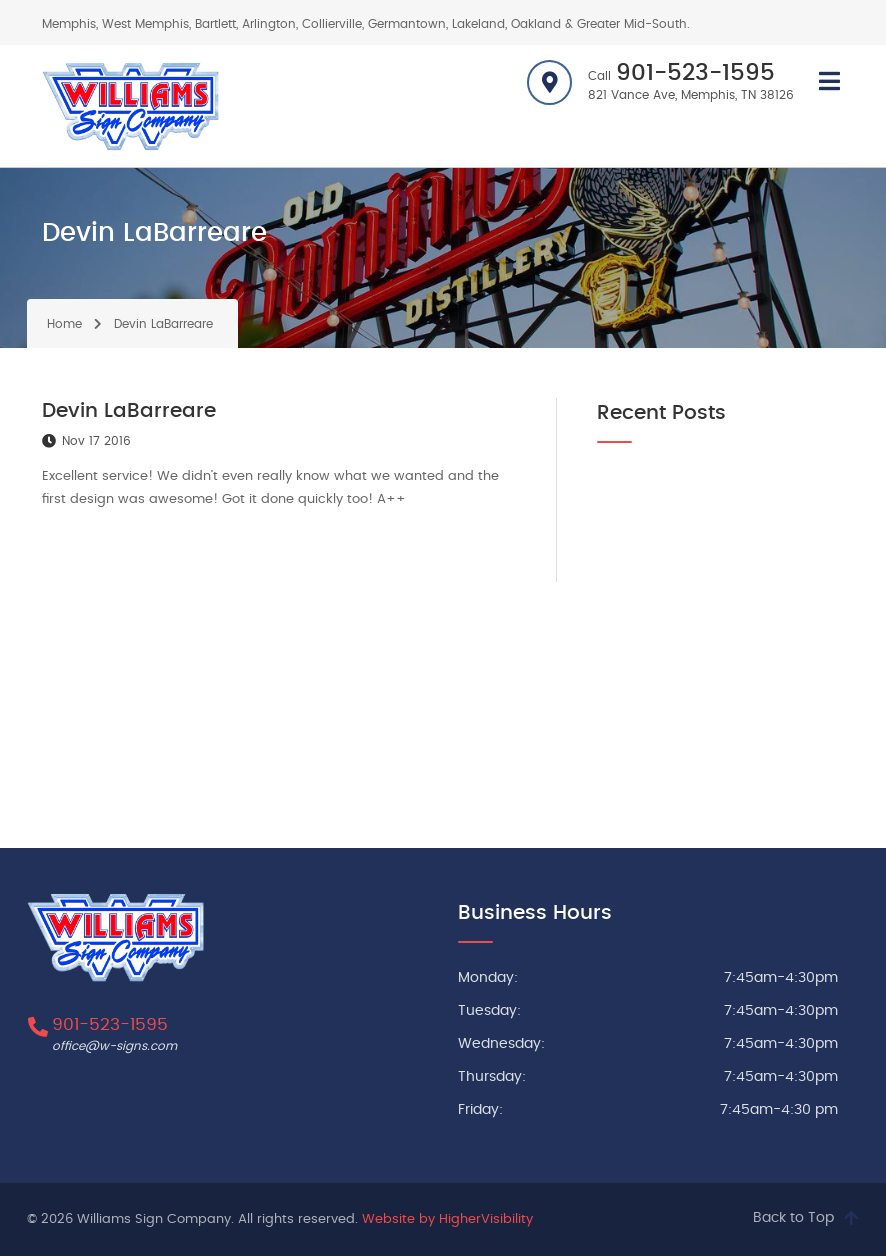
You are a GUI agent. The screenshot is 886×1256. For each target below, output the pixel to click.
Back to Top (793, 1218)
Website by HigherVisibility (447, 1219)
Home (64, 324)
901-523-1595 (695, 73)
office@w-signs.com (114, 1046)
